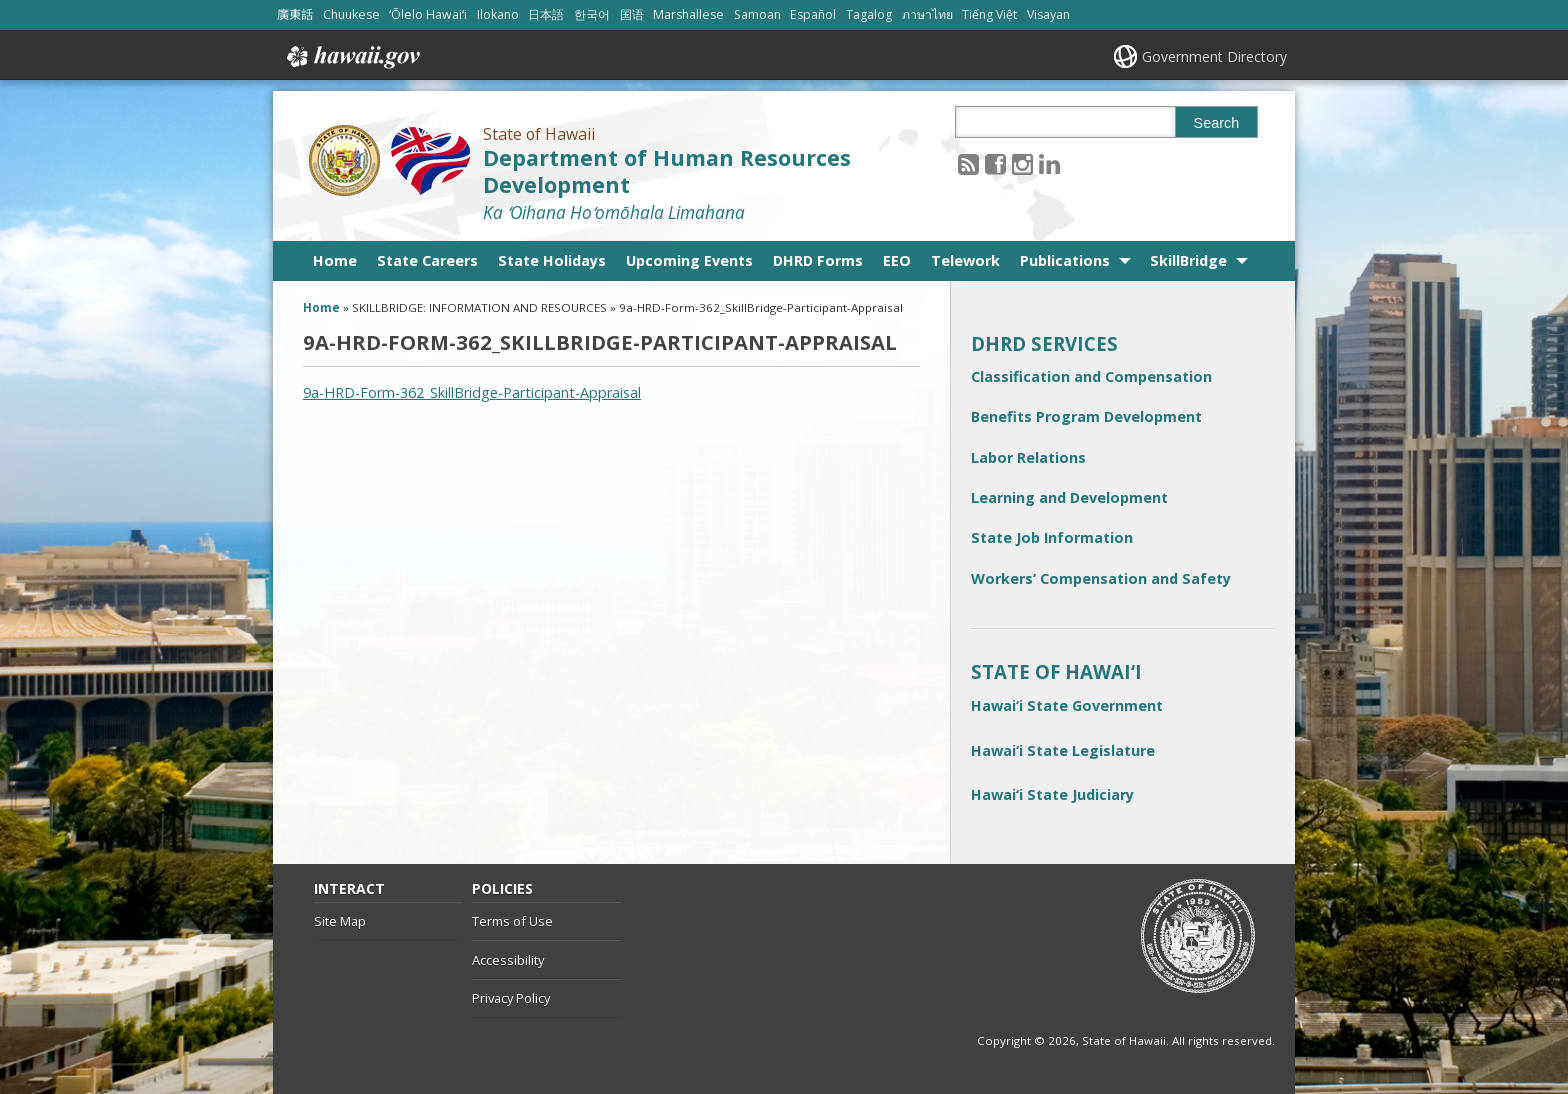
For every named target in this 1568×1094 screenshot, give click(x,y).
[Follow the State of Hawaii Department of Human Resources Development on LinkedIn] (1049, 163)
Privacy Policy (511, 998)
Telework (965, 260)
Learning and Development (1069, 497)
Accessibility (508, 960)
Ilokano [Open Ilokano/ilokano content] (498, 14)
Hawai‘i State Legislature (1063, 750)
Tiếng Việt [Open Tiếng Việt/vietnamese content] (989, 14)
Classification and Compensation (1091, 376)
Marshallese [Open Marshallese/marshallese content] (688, 14)
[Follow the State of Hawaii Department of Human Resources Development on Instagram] (1022, 163)
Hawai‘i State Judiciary (1052, 794)
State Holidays (552, 260)
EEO (897, 260)
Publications (1065, 260)
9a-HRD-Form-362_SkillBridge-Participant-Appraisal (472, 392)
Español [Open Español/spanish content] (813, 14)
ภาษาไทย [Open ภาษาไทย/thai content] (927, 14)
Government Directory (1214, 56)
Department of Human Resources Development (667, 171)
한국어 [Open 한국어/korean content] (592, 14)
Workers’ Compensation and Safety (1101, 578)
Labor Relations (1028, 457)
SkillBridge (1188, 260)
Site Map (340, 921)
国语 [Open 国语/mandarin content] (632, 14)
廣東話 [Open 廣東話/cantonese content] (295, 14)
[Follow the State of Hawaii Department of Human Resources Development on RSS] (968, 163)
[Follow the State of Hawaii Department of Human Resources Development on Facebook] (995, 163)
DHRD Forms (818, 260)
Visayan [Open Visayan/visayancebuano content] (1048, 14)
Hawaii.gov (351, 57)
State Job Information (1052, 537)
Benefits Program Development (1086, 416)
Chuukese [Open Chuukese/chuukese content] (351, 14)
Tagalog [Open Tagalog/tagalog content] (869, 14)
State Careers (427, 260)
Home (335, 260)
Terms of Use (512, 921)
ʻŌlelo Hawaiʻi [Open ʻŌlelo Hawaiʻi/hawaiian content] (428, 14)
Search (1217, 123)
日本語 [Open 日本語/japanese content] (546, 14)
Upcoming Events (689, 260)
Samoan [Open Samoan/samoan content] (757, 14)
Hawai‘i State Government (1067, 705)
